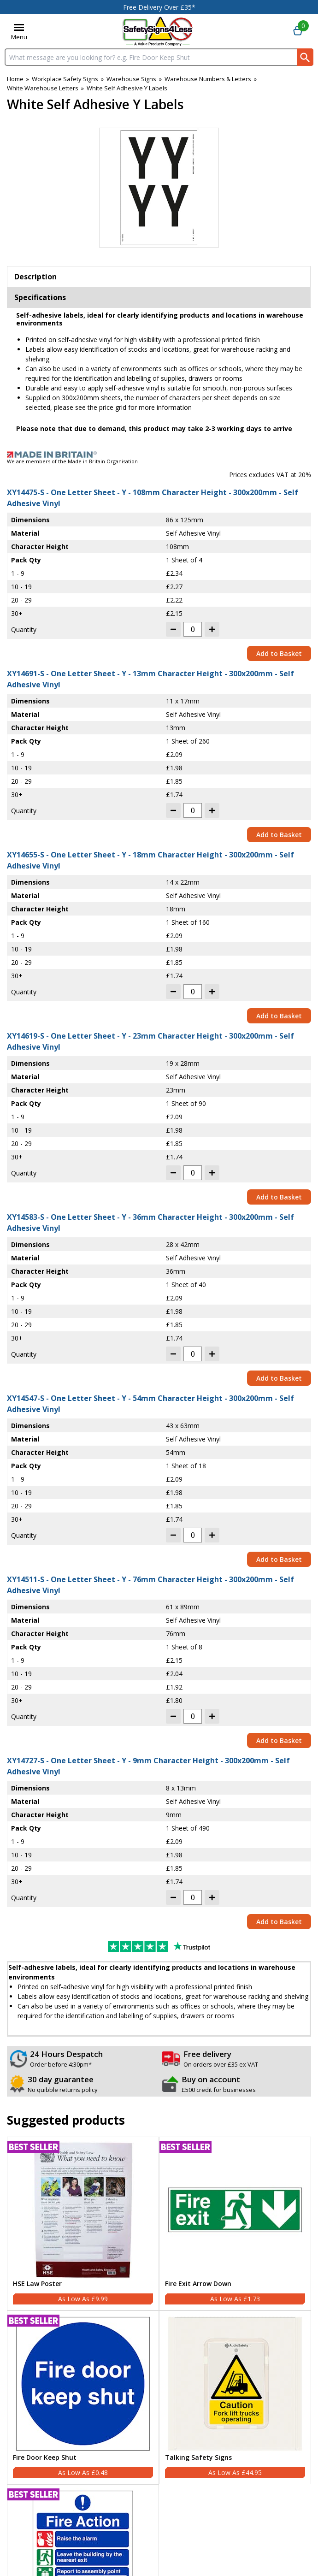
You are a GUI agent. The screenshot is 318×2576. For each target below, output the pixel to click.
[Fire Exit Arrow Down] (235, 2223)
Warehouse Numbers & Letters (208, 79)
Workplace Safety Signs (65, 79)
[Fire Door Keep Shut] (83, 2397)
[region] (83, 2210)
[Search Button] (305, 57)
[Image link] (159, 454)
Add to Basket (279, 653)
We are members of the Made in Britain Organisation (72, 461)
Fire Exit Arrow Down (198, 2284)
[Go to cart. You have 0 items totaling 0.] (298, 31)
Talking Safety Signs (198, 2458)
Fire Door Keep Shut (45, 2458)
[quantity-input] (192, 629)
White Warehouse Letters (42, 88)
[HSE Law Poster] (83, 2223)
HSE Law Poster (37, 2284)
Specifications (40, 297)
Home (15, 79)
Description (35, 277)
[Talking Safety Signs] (235, 2397)
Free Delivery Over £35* (159, 7)
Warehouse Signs (131, 79)
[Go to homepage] (158, 31)
